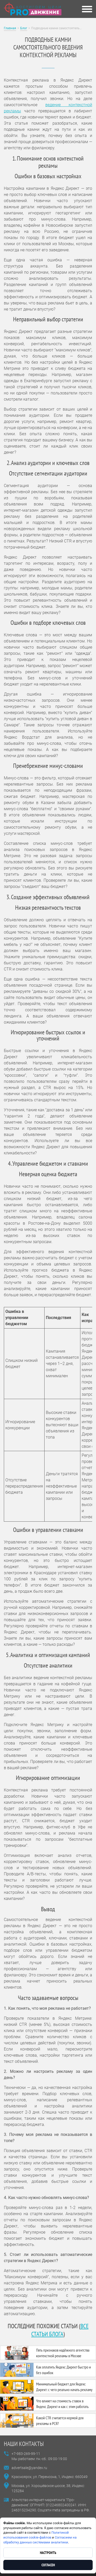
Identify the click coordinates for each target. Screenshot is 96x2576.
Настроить (48, 2552)
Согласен (48, 2565)
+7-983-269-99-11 (26, 2454)
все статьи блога (60, 2330)
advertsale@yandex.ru (29, 2468)
